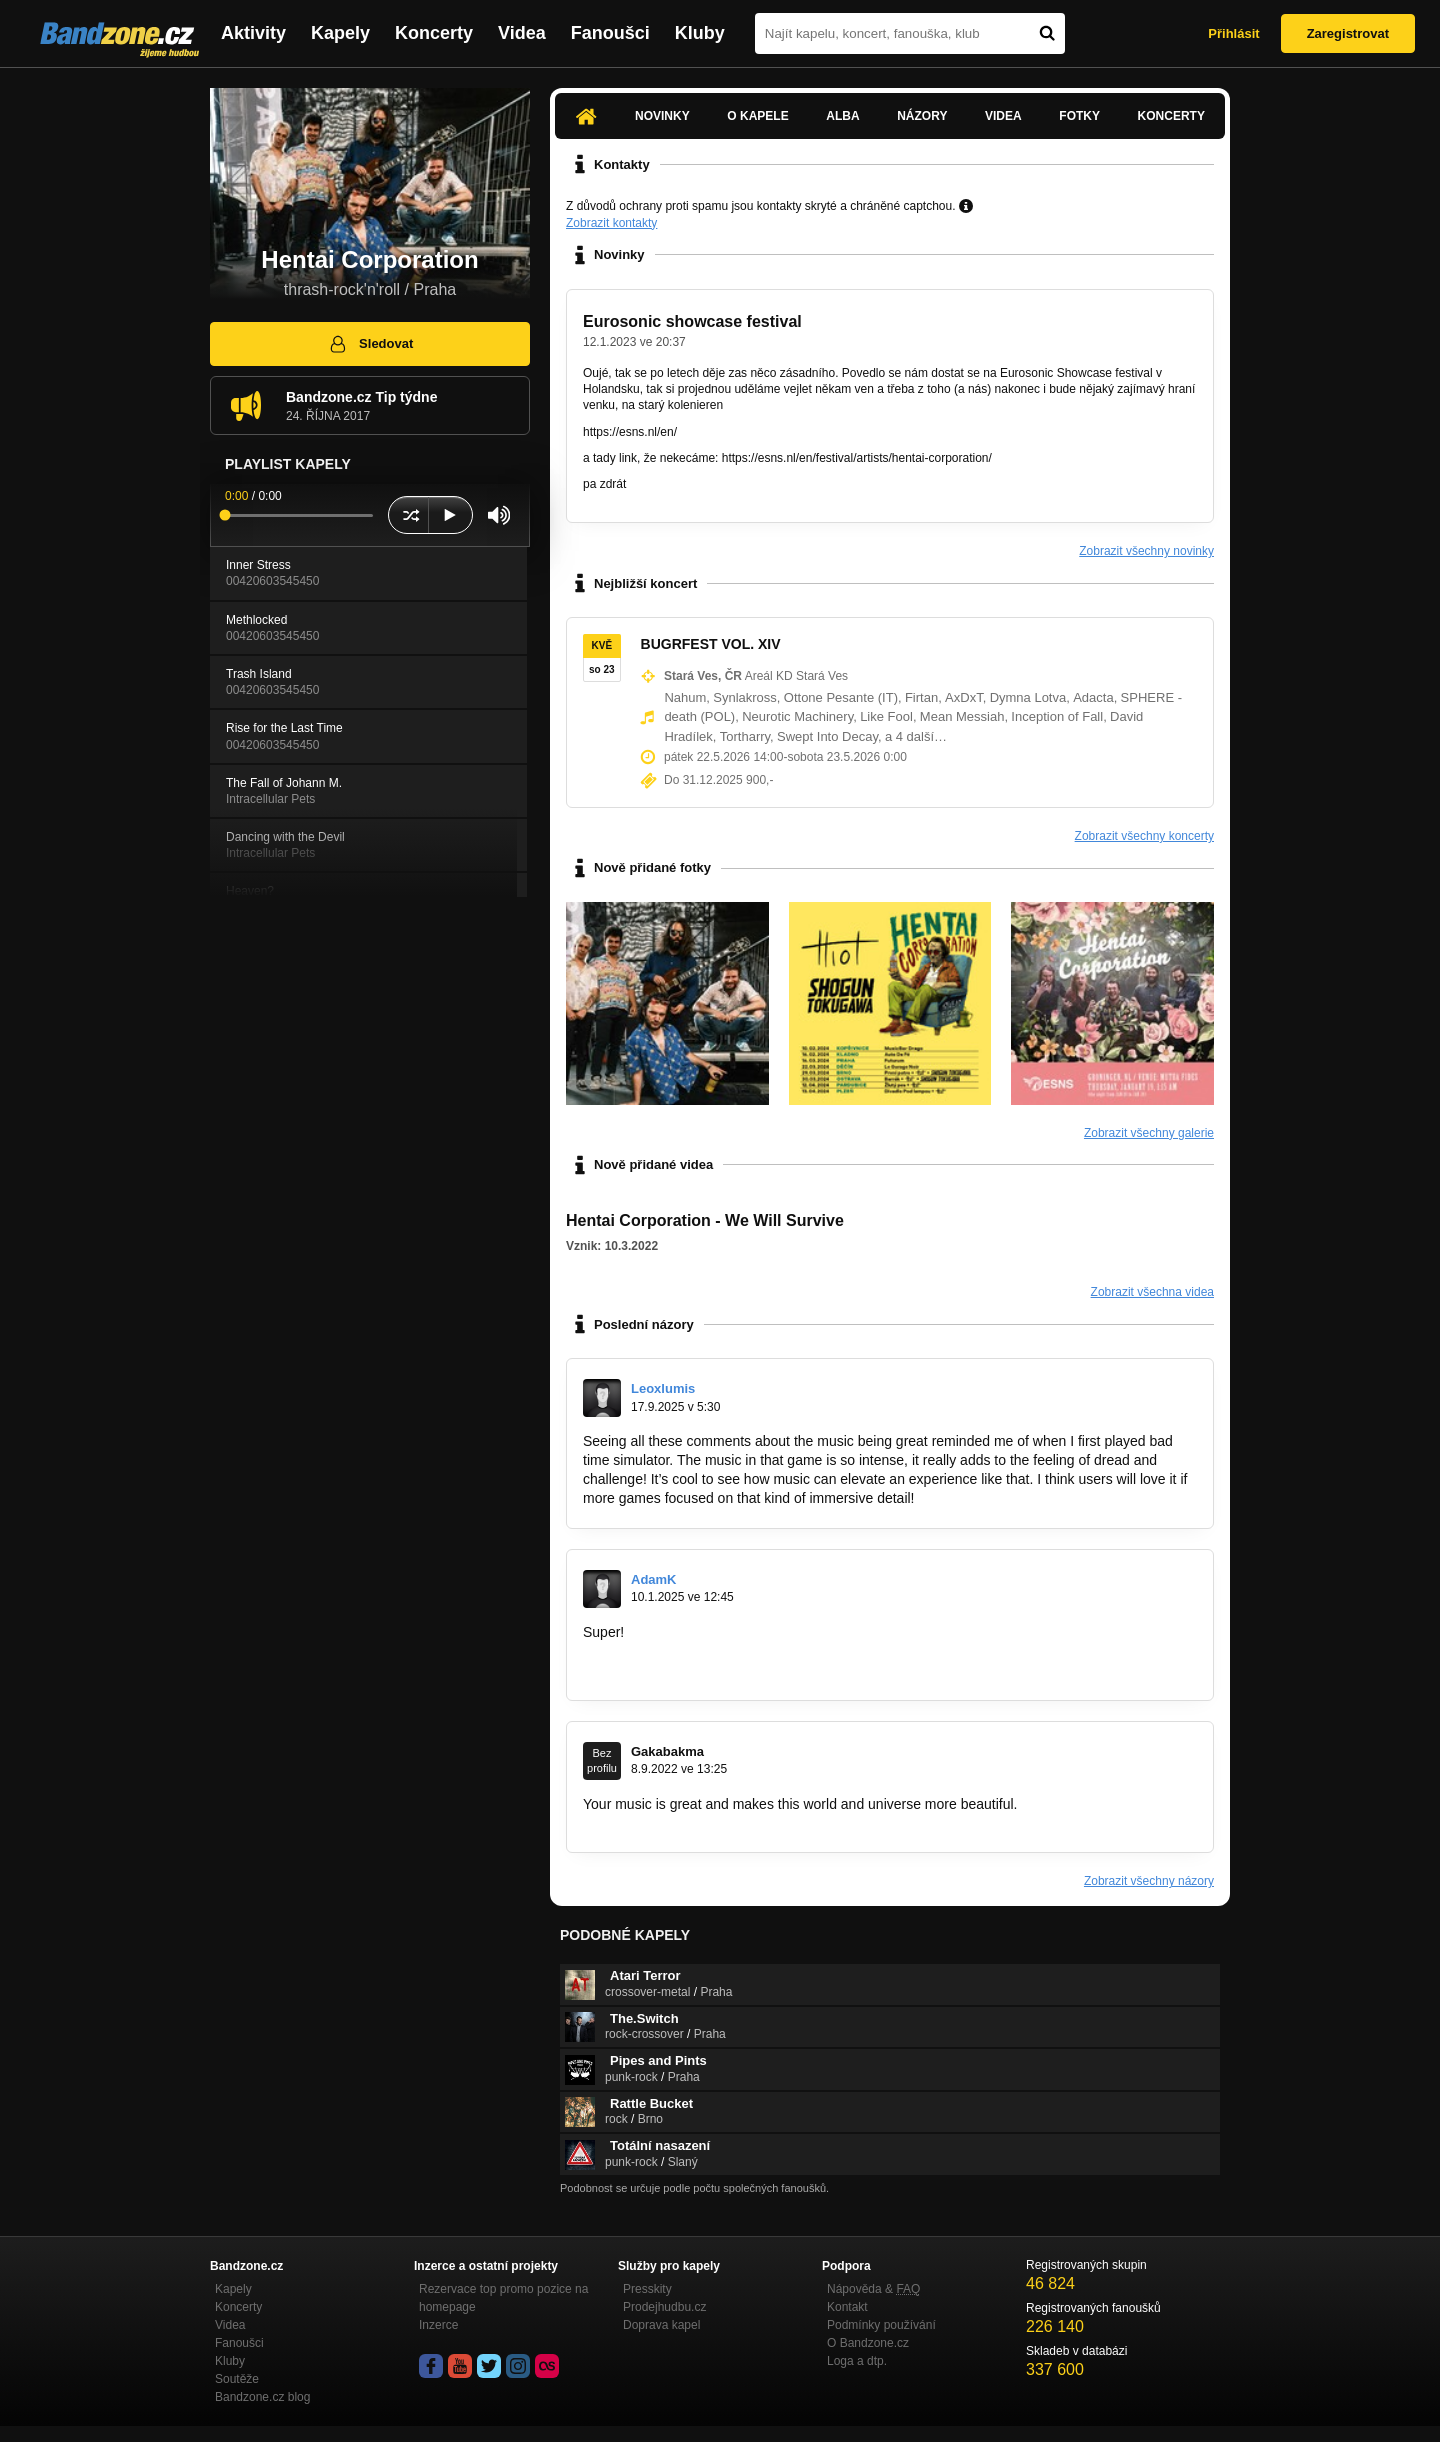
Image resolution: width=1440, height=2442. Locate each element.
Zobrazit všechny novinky (1146, 551)
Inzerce (438, 2325)
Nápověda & (873, 2289)
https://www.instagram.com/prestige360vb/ (714, 1822)
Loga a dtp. (857, 2361)
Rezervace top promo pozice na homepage (503, 2298)
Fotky (1079, 116)
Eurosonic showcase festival (692, 321)
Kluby (700, 33)
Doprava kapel (661, 2325)
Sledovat (370, 344)
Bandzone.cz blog (262, 2397)
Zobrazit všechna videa (1152, 1292)
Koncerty (434, 33)
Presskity (647, 2289)
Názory (922, 116)
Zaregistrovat (1348, 33)
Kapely (340, 33)
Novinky (662, 116)
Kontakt (847, 2307)
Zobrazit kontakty (611, 223)
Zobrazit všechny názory (1149, 1881)
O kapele (757, 116)
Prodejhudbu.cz (664, 2307)
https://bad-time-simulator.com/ (1013, 1498)
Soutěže (237, 2379)
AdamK (654, 1579)
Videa (522, 33)
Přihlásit (1233, 33)
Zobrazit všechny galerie (1149, 1133)
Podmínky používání (881, 2325)
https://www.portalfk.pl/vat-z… (675, 1651)
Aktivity (253, 33)
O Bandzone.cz (868, 2343)
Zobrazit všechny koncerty (1144, 836)
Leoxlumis (663, 1388)
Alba (842, 116)
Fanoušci (610, 33)
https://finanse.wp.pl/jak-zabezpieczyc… (707, 1670)
